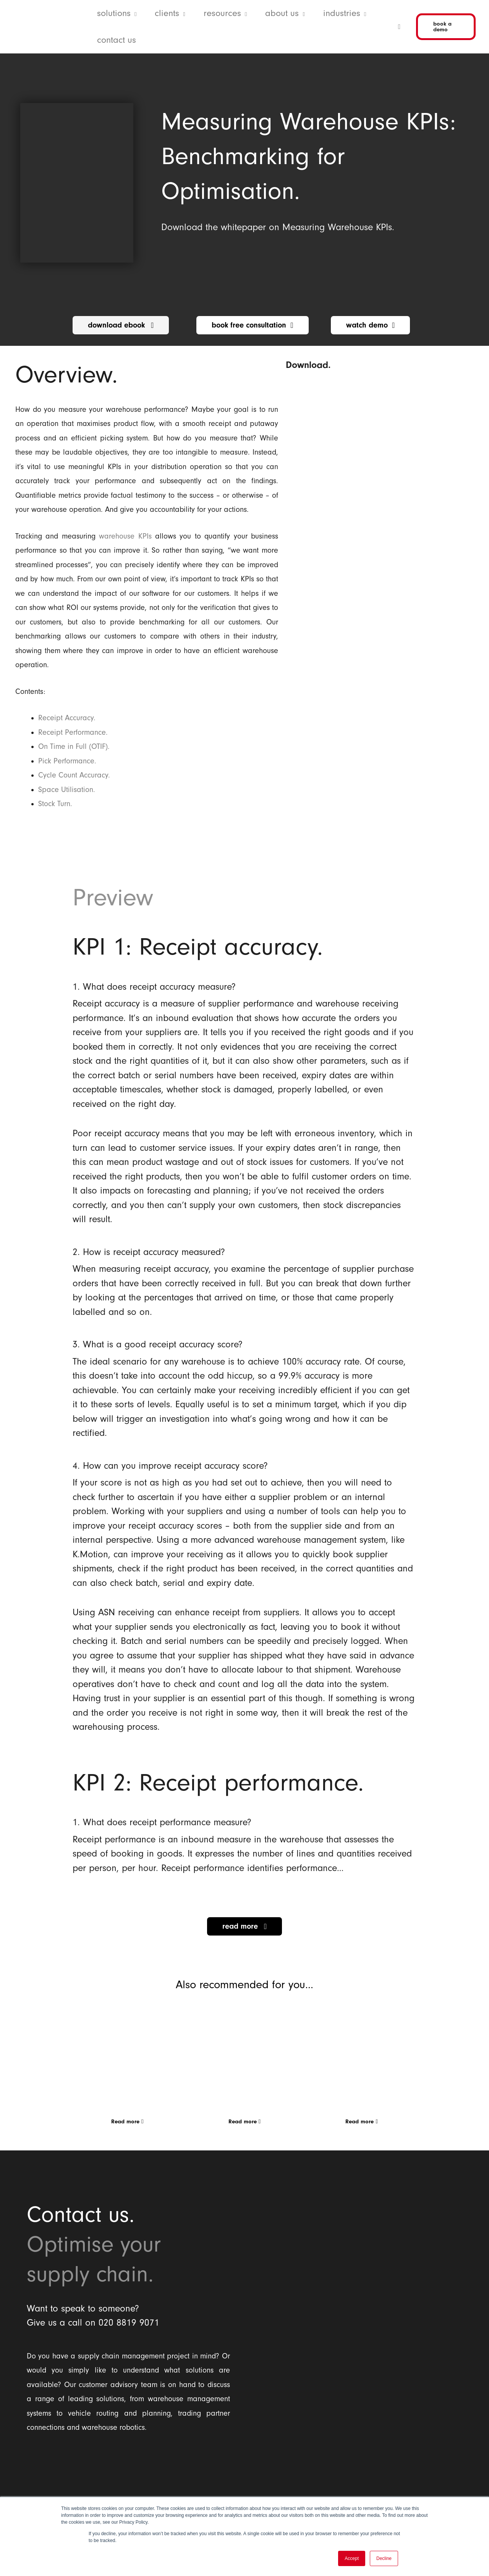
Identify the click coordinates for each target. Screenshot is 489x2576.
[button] (133, 13)
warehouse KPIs (125, 536)
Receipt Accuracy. (67, 718)
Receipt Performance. (73, 732)
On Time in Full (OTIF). (74, 746)
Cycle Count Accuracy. (74, 775)
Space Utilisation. (66, 790)
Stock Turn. (55, 804)
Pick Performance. (67, 761)
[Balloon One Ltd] (128, 2479)
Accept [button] (352, 2558)
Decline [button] (384, 2558)
